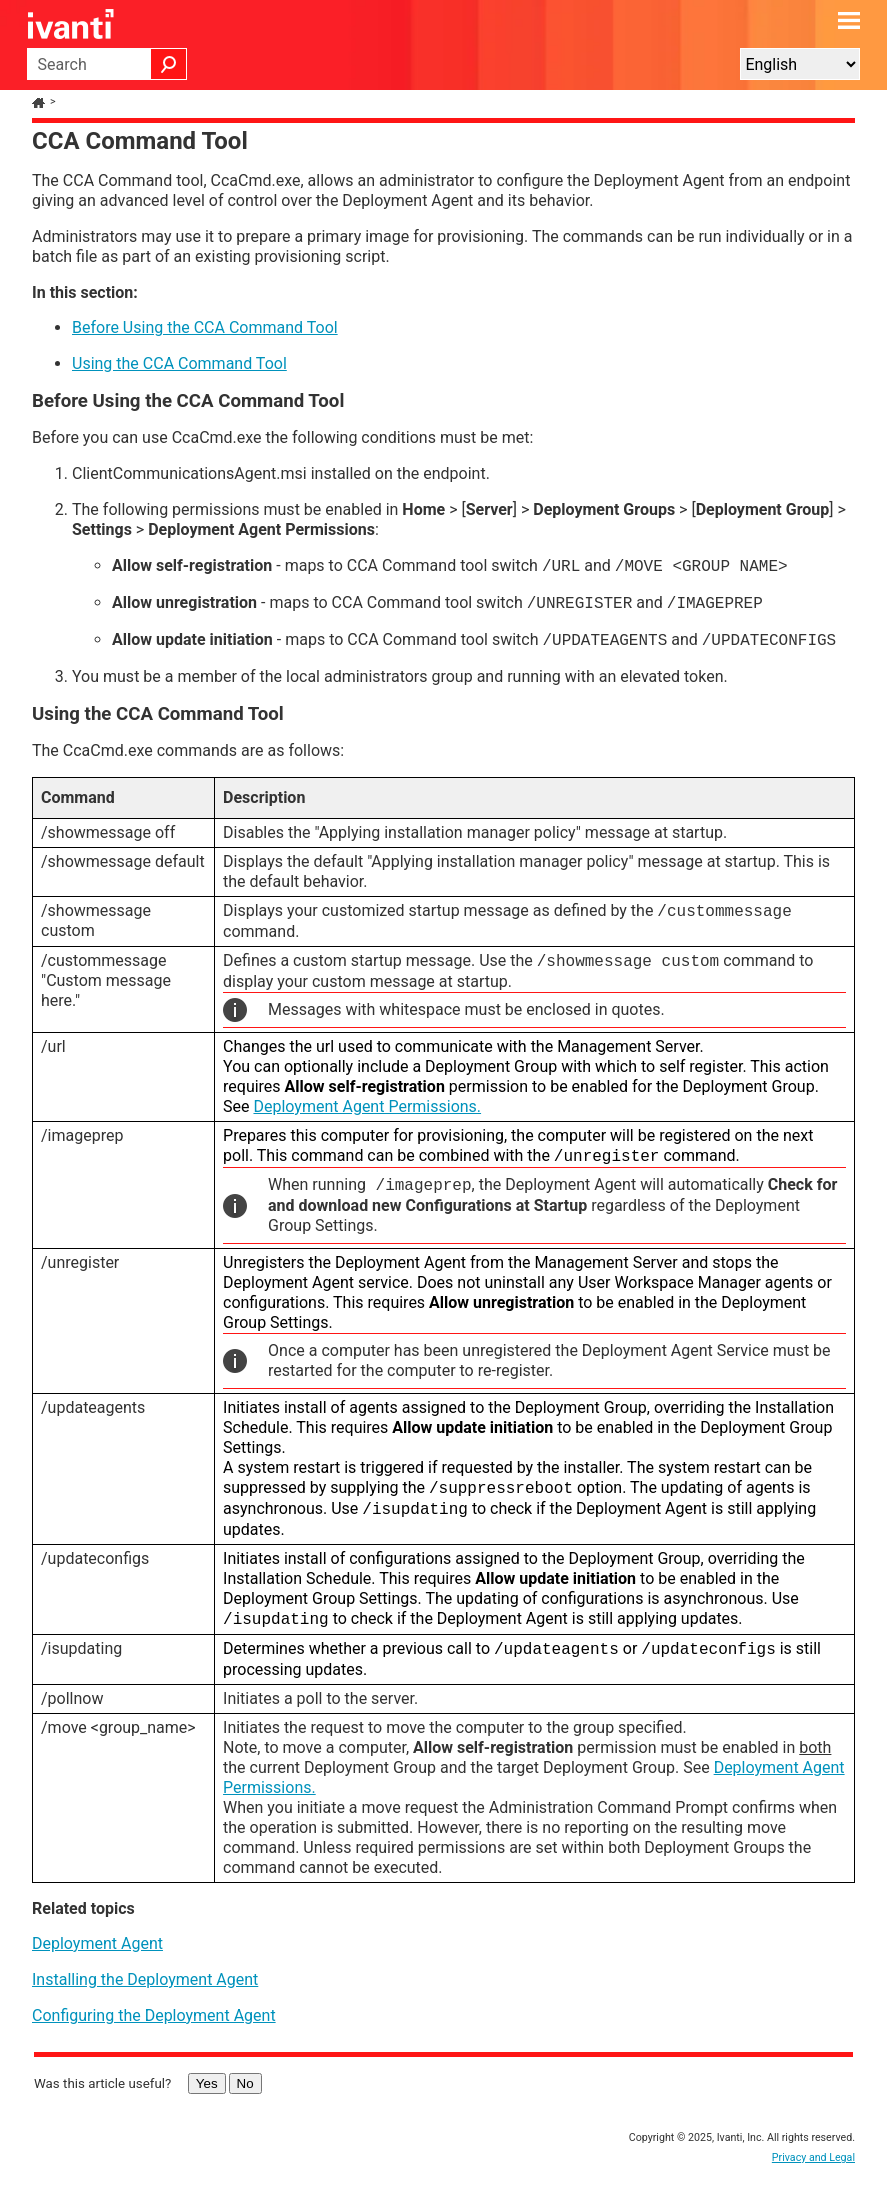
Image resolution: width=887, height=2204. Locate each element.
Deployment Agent (97, 1943)
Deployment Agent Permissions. (367, 1106)
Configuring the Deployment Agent (154, 2015)
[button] (169, 64)
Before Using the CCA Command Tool (205, 327)
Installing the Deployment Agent (145, 1979)
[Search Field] (107, 64)
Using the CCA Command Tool (179, 363)
